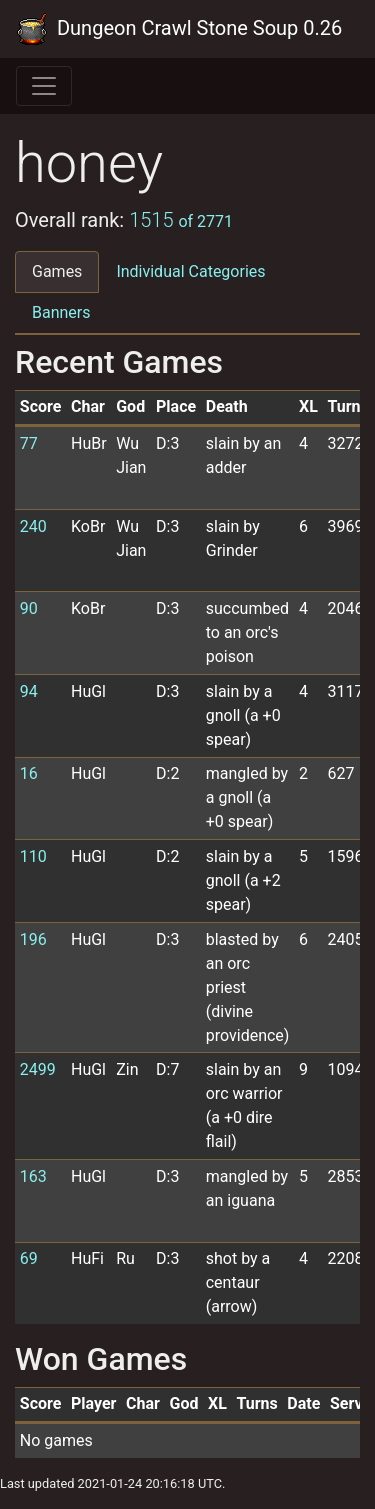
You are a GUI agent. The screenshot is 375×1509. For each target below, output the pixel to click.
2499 (38, 1069)
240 (33, 526)
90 (29, 608)
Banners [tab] (61, 312)
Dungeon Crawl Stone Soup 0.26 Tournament (179, 29)
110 (33, 856)
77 (29, 443)
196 (33, 939)
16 (29, 773)
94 (29, 691)
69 (29, 1258)
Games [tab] (57, 271)
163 (33, 1176)
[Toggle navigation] (44, 86)
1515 (181, 220)
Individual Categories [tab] (190, 271)
